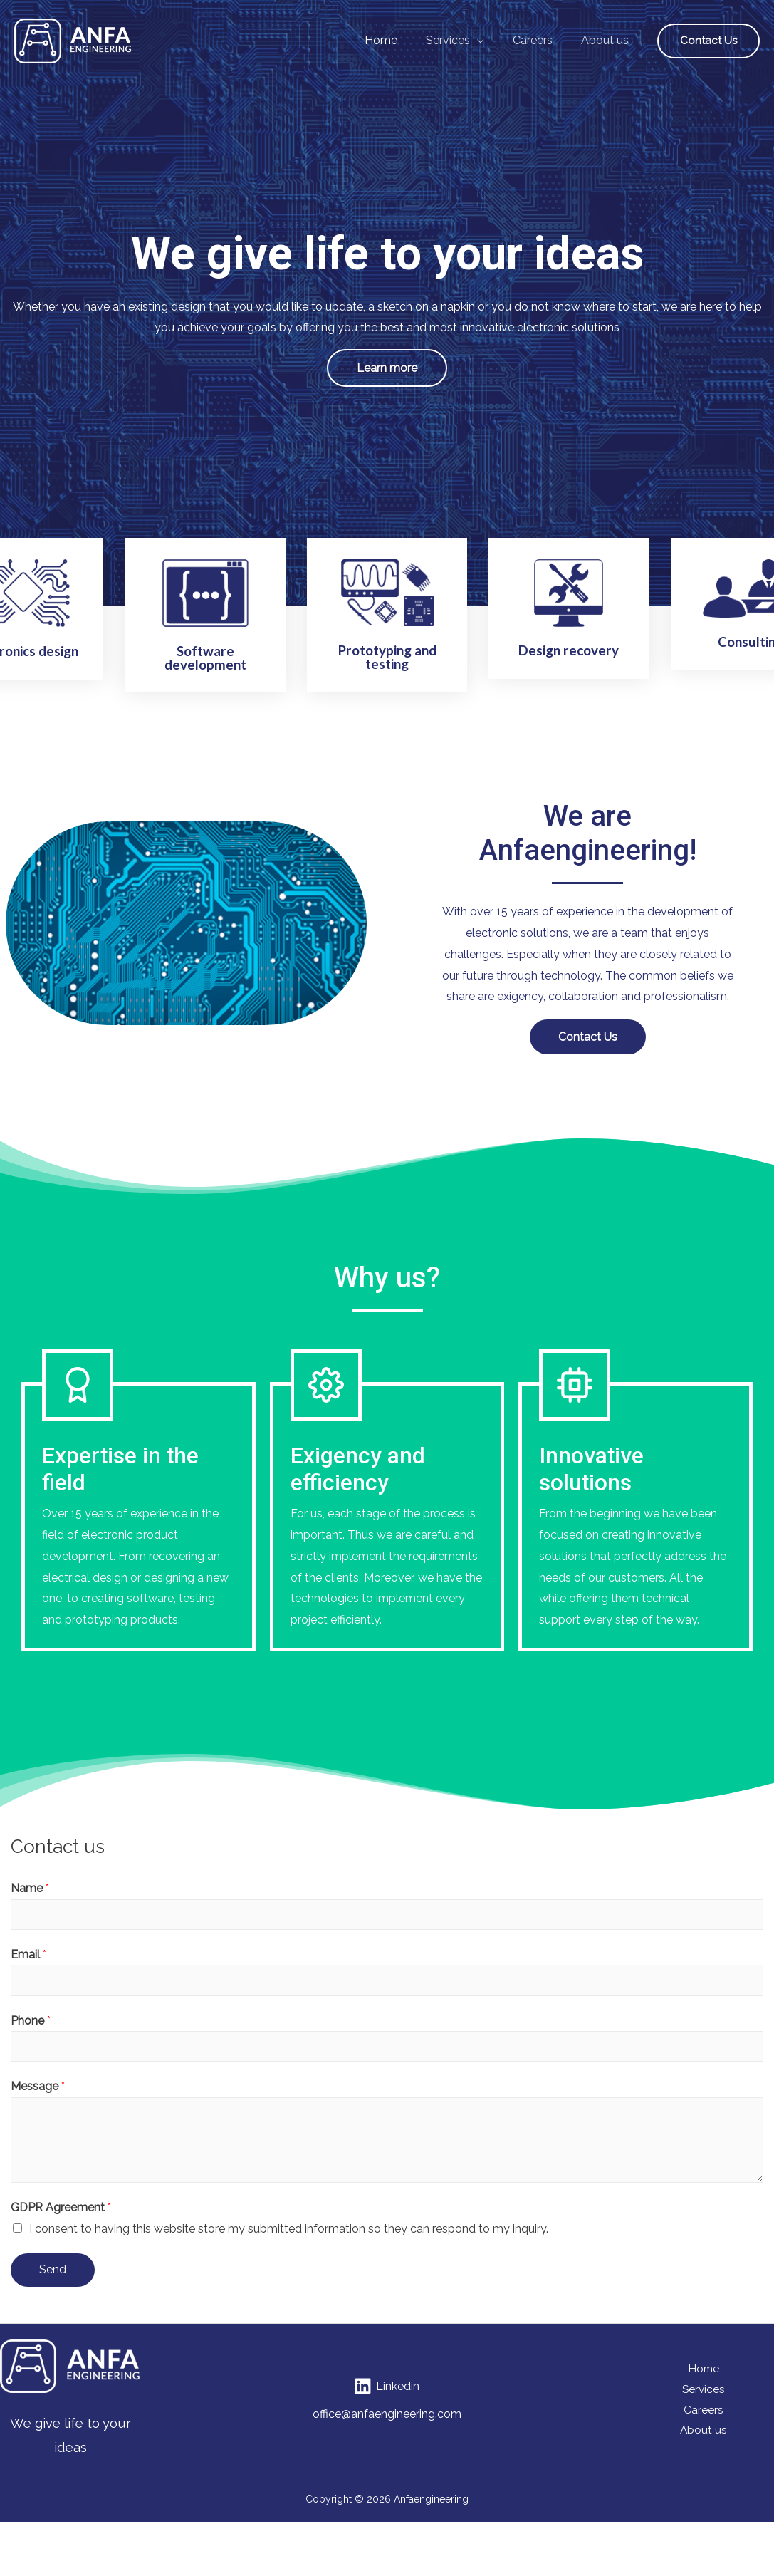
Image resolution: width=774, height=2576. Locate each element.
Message (38, 2106)
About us (704, 2451)
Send (52, 2289)
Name (30, 1904)
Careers (703, 2429)
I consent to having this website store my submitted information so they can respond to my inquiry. (288, 2248)
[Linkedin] (386, 2406)
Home (703, 2387)
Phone (31, 2038)
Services (703, 2408)
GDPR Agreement (61, 2226)
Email (28, 1971)
